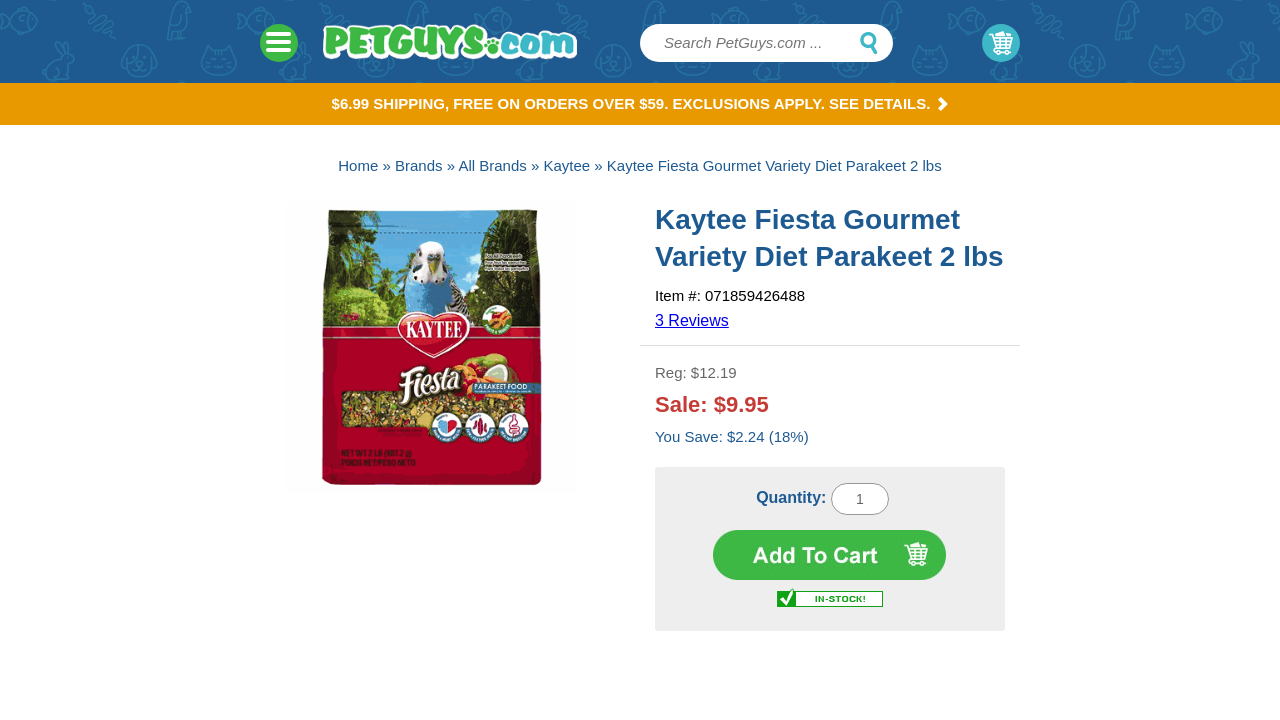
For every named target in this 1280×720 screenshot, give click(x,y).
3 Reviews (692, 320)
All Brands (492, 165)
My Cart (1001, 43)
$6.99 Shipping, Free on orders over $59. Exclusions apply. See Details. (640, 103)
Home (358, 165)
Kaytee (566, 165)
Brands (419, 165)
